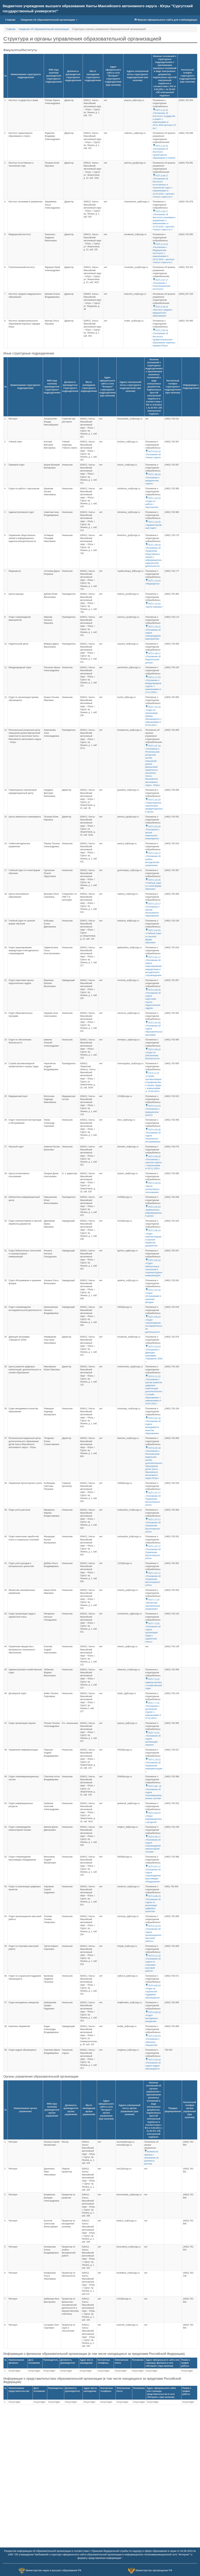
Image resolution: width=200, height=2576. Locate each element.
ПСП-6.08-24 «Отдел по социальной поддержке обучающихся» (153, 1991)
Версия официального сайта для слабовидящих (165, 19)
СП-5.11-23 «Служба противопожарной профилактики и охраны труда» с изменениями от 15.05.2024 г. (153, 1082)
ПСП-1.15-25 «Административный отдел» (153, 525)
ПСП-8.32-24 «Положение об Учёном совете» (153, 454)
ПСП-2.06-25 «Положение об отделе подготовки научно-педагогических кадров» (153, 999)
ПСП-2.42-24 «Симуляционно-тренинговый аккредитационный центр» (154, 806)
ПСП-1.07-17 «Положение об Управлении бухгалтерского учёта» (153, 1499)
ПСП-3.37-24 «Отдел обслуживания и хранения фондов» (153, 1296)
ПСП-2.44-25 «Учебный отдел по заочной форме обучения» (153, 936)
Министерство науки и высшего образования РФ (53, 2570)
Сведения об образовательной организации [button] (49, 19)
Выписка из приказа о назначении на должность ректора (151, 2157)
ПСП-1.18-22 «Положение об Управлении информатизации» (153, 1765)
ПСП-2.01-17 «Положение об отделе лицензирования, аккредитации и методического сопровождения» (153, 966)
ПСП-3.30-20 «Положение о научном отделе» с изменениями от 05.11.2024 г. (153, 1162)
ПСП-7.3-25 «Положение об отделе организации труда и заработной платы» (153, 1632)
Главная (11, 19)
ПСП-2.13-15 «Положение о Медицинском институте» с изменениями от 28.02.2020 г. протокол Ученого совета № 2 (163, 253)
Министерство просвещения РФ (154, 2570)
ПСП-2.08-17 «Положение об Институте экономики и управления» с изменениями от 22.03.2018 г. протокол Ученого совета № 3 (164, 220)
